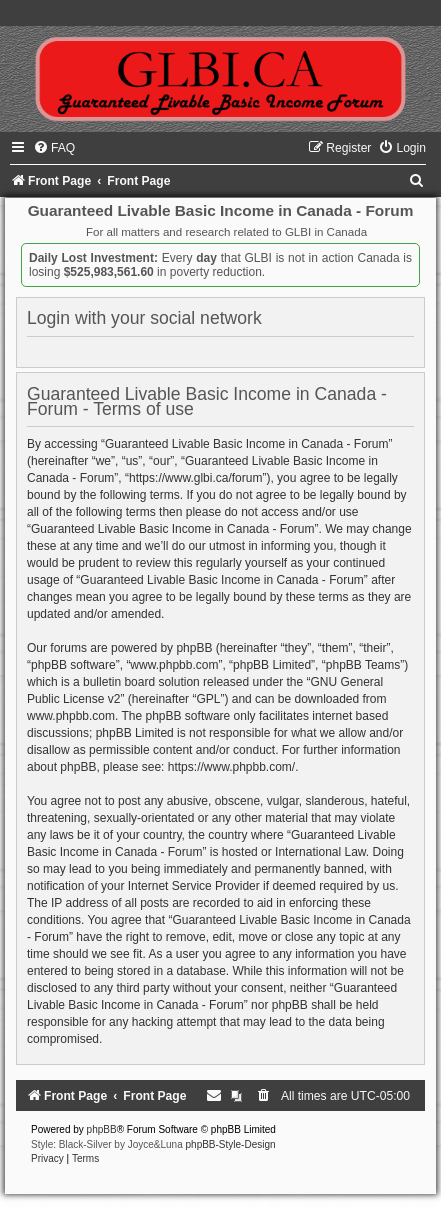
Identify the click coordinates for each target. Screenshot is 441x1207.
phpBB (102, 1129)
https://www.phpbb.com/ (231, 767)
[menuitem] (54, 148)
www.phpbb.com (71, 716)
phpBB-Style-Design (231, 1144)
